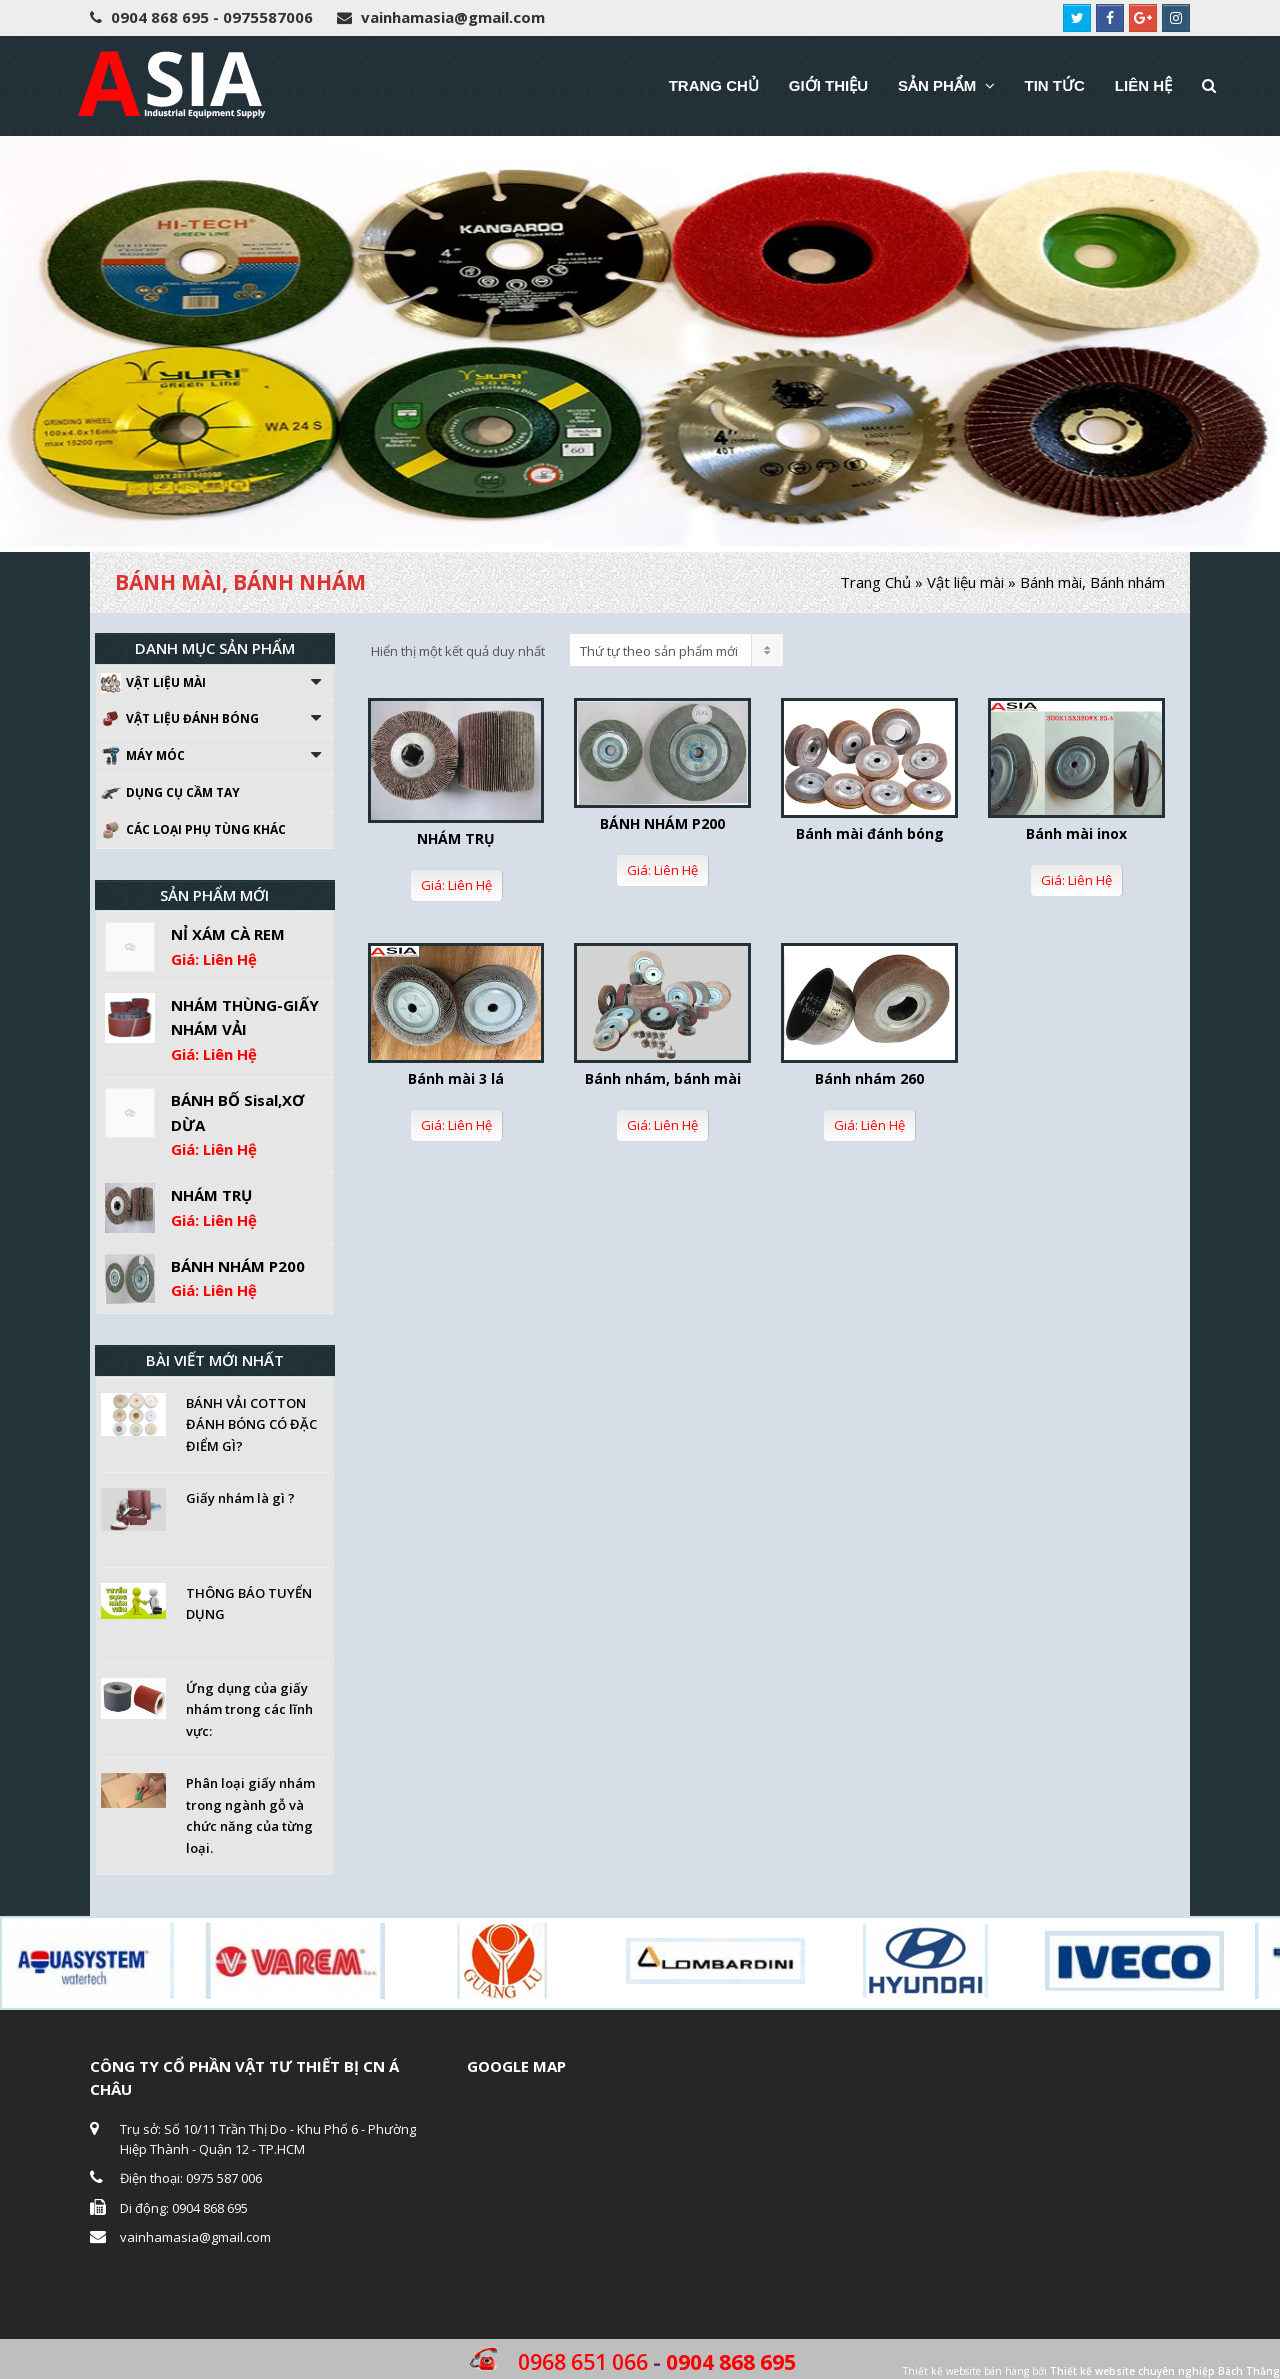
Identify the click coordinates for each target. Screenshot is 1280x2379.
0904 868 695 (731, 2362)
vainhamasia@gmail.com (195, 2237)
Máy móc (143, 756)
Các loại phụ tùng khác (193, 830)
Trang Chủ (875, 582)
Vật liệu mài (965, 582)
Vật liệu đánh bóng (180, 719)
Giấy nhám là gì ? (240, 1498)
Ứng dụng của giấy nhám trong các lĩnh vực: (249, 1709)
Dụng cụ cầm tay (170, 793)
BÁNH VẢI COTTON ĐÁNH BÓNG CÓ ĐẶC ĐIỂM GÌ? (251, 1424)
